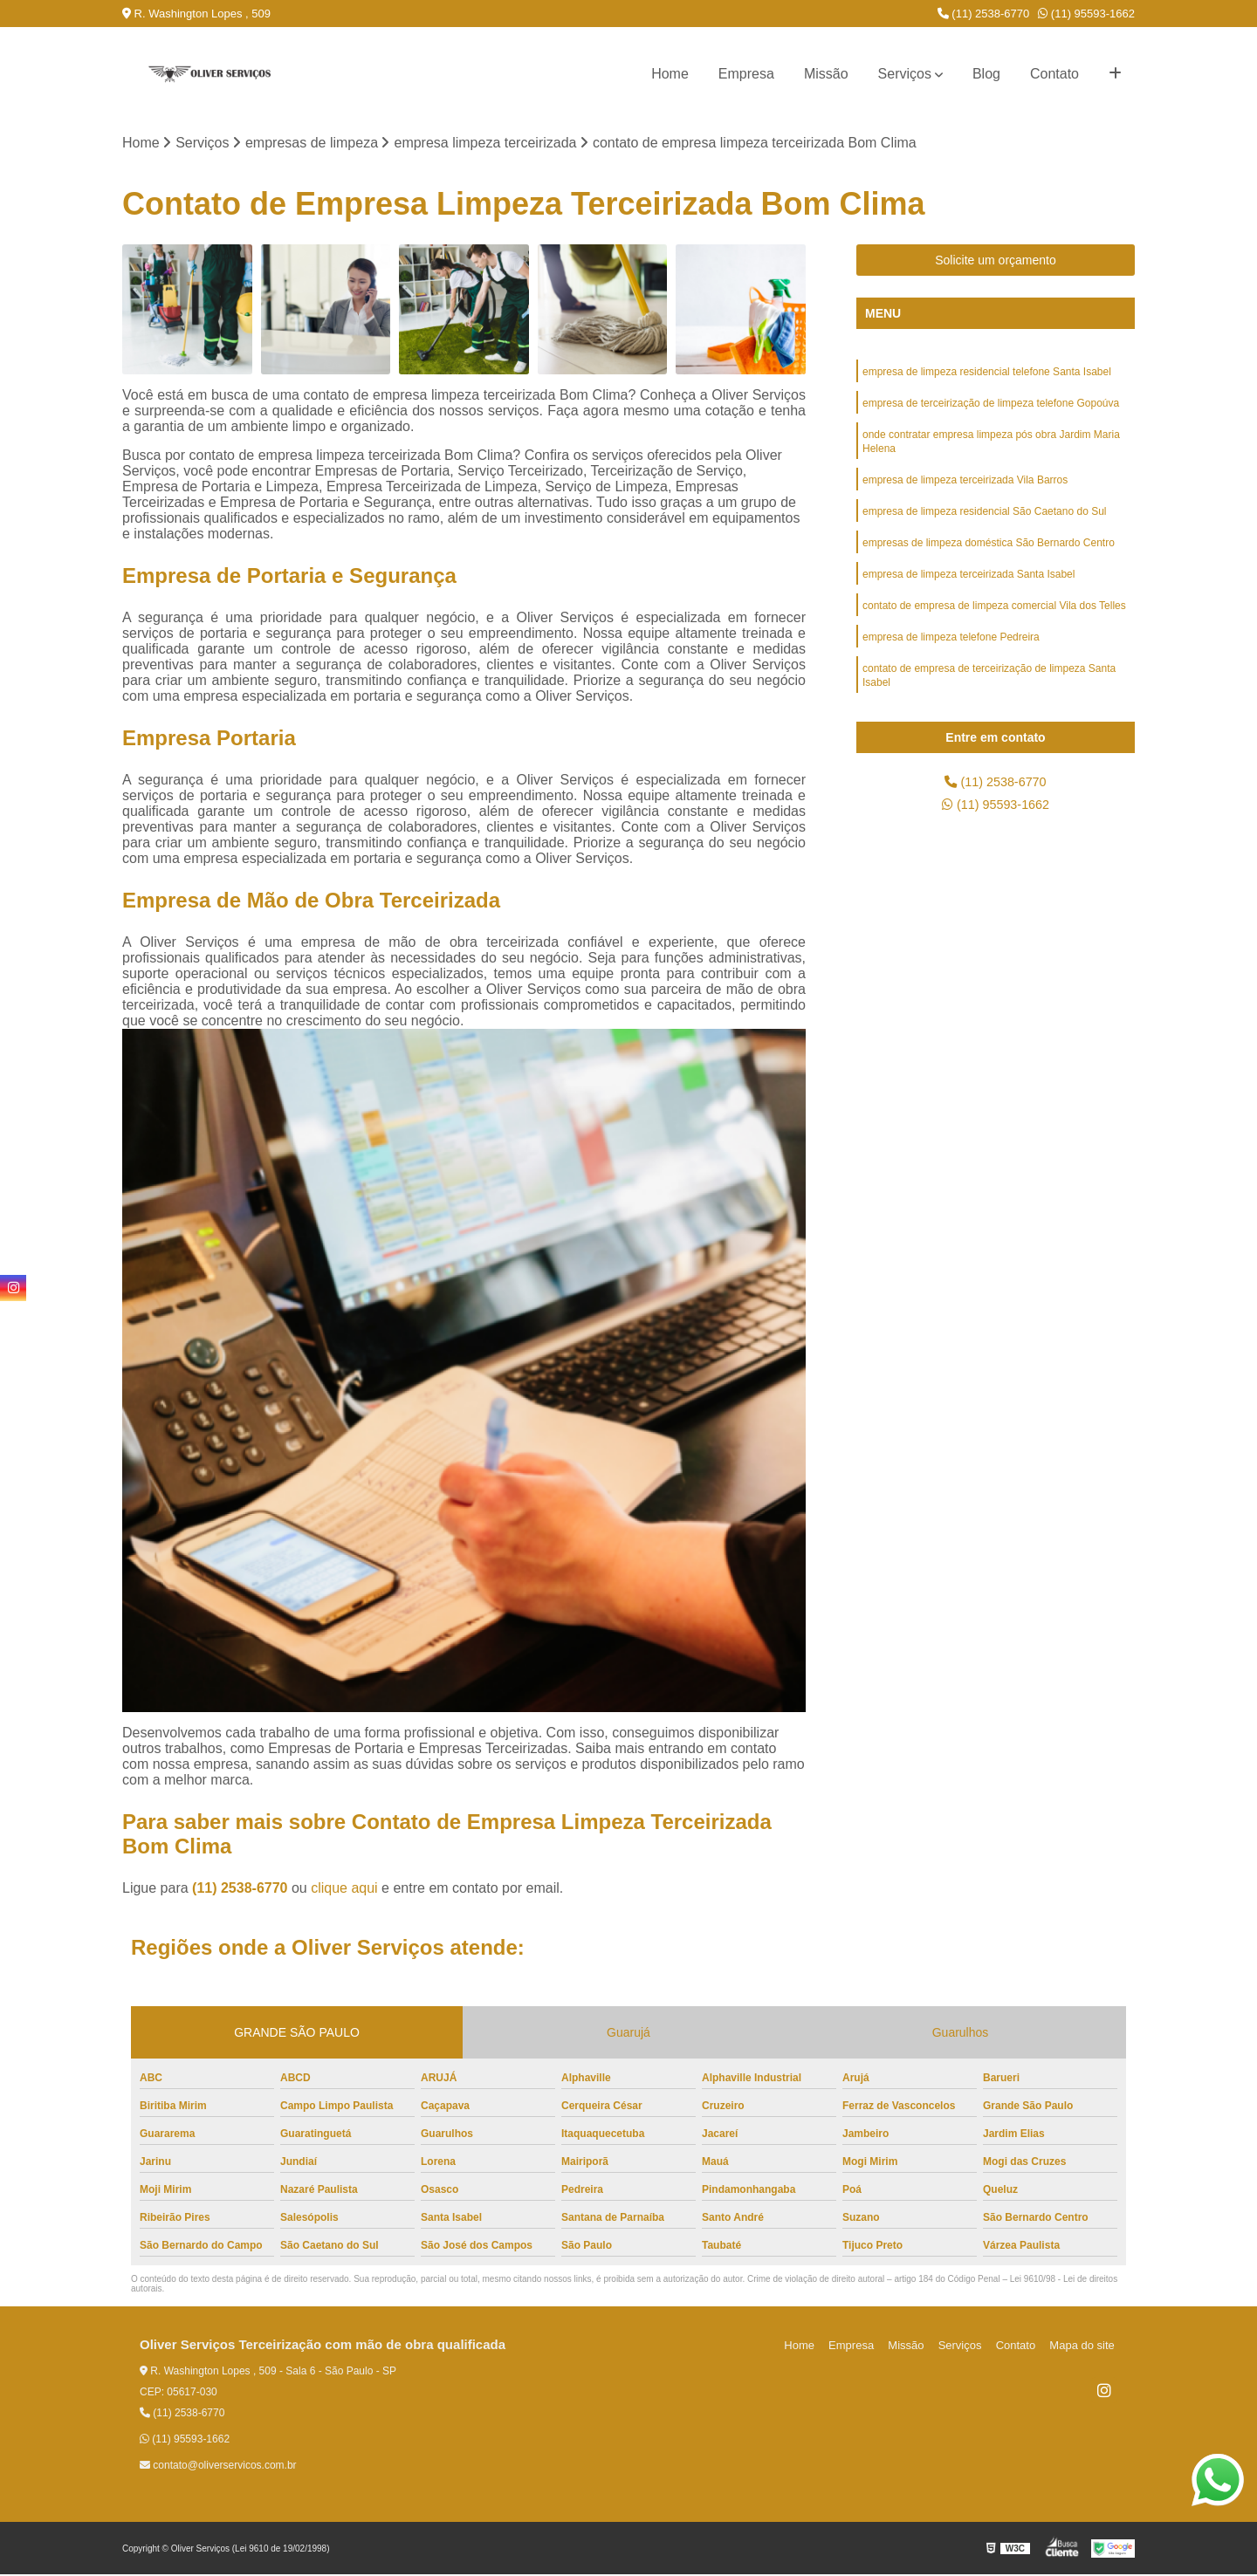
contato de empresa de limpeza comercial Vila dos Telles (994, 622)
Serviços (904, 73)
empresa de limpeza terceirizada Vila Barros (965, 489)
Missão (826, 73)
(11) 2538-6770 (984, 13)
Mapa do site (1084, 2346)
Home (670, 73)
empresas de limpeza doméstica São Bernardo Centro (988, 556)
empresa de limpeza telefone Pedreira (951, 655)
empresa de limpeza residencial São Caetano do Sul (984, 523)
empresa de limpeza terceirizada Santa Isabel (968, 589)
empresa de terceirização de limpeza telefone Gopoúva (990, 407)
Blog (986, 73)
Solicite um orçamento (995, 262)
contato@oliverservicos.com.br (218, 2467)
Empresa (746, 73)
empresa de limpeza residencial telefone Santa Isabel (986, 374)
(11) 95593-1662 (1086, 13)
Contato (1054, 73)
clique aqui (344, 1889)
